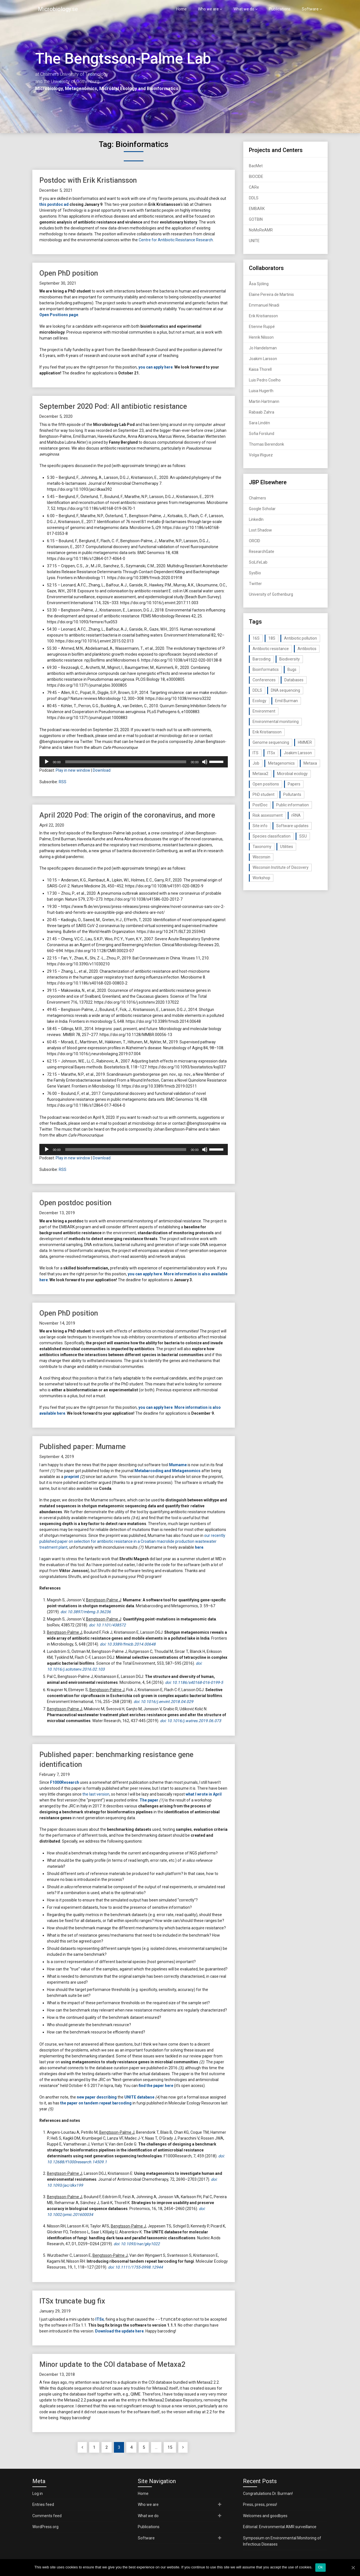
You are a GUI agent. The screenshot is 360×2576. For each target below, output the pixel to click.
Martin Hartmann (264, 401)
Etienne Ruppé (262, 326)
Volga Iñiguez (261, 455)
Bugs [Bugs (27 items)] (291, 669)
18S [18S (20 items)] (271, 638)
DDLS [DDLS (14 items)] (257, 690)
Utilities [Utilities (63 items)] (286, 846)
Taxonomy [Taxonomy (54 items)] (262, 846)
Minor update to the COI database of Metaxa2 (112, 2364)
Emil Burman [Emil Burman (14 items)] (286, 700)
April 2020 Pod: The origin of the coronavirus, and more (127, 815)
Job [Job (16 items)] (256, 763)
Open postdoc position (75, 1203)
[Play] (47, 762)
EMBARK (257, 208)
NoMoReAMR (261, 230)
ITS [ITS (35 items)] (255, 753)
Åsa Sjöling (259, 284)
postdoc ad (58, 204)
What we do (243, 9)
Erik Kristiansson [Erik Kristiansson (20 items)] (267, 732)
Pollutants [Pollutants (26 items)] (292, 794)
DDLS (253, 198)
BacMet (256, 166)
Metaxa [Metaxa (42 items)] (310, 763)
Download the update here (119, 2331)
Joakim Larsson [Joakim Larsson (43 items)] (298, 753)
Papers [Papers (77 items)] (294, 784)
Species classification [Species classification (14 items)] (272, 836)
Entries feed (43, 2504)
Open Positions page (58, 314)
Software (310, 9)
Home (181, 9)
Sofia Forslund (261, 433)
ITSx (99, 2319)
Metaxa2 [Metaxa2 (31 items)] (260, 773)
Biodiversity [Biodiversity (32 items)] (289, 659)
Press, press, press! (260, 2504)
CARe (254, 187)
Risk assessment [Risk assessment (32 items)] (268, 815)
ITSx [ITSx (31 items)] (271, 753)
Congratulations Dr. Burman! (268, 2493)
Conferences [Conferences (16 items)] (264, 680)
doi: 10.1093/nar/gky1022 (137, 2244)
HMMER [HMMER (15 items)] (305, 742)
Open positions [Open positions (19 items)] (266, 784)
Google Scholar (262, 508)
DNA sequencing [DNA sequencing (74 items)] (285, 690)
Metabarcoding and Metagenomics (167, 1470)
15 (170, 2447)
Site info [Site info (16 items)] (260, 825)
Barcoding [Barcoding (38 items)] (262, 659)
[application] (133, 761)
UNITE (254, 240)
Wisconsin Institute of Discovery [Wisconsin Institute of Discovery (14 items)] (281, 867)
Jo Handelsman (263, 348)
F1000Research (64, 1782)
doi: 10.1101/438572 (107, 1625)
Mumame (178, 1465)
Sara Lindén (259, 423)
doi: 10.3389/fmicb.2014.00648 (128, 1644)
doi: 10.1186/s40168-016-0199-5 (194, 1682)
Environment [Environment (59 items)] (264, 711)
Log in (37, 2493)
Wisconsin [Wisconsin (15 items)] (261, 857)
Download (102, 770)
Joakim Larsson (263, 358)
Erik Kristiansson (263, 316)
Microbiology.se (58, 9)
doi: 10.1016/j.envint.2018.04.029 (163, 1701)
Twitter (255, 583)
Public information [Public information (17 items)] (292, 805)
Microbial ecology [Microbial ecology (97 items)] (292, 773)
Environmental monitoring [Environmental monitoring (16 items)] (276, 721)
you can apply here (145, 1274)
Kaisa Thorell (260, 369)
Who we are (208, 9)
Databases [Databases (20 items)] (293, 680)
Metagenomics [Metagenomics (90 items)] (281, 763)
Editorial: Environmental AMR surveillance (279, 2526)
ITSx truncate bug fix (72, 2301)
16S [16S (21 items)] (256, 638)
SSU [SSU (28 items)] (303, 836)
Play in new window (73, 770)
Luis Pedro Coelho (265, 380)
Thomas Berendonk (266, 444)
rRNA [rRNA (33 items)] (296, 815)
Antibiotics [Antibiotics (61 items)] (307, 648)
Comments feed (47, 2516)
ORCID (254, 541)
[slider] (125, 761)
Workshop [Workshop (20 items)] (261, 878)
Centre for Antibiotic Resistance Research (176, 240)
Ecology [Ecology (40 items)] (259, 700)
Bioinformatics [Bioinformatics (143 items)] (266, 669)
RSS (62, 782)
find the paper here (156, 2085)
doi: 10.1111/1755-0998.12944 (135, 2267)
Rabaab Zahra (261, 412)
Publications (280, 9)
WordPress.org (45, 2526)
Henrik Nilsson (261, 337)
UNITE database (139, 2097)
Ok (320, 2567)
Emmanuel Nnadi (264, 305)
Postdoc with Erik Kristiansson (88, 180)
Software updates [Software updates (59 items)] (292, 825)
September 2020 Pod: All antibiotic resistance (113, 406)
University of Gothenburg (271, 594)
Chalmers (257, 498)
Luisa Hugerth (261, 391)
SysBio (255, 573)
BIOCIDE (256, 176)
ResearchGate (261, 551)
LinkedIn (256, 519)
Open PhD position (68, 273)
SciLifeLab (258, 562)
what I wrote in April (204, 1794)
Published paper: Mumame (82, 1447)
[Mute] (205, 762)
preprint (71, 1476)
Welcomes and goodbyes (265, 2516)
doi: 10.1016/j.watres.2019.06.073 (190, 1720)
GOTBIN (256, 219)
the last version (95, 1794)
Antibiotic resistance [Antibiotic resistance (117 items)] (271, 648)
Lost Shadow (260, 530)
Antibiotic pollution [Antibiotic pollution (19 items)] (300, 638)
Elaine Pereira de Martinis (271, 294)
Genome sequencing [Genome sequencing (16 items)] (271, 742)
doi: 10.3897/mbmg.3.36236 (85, 1612)
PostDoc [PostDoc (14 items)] (260, 805)
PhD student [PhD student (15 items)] (263, 794)
